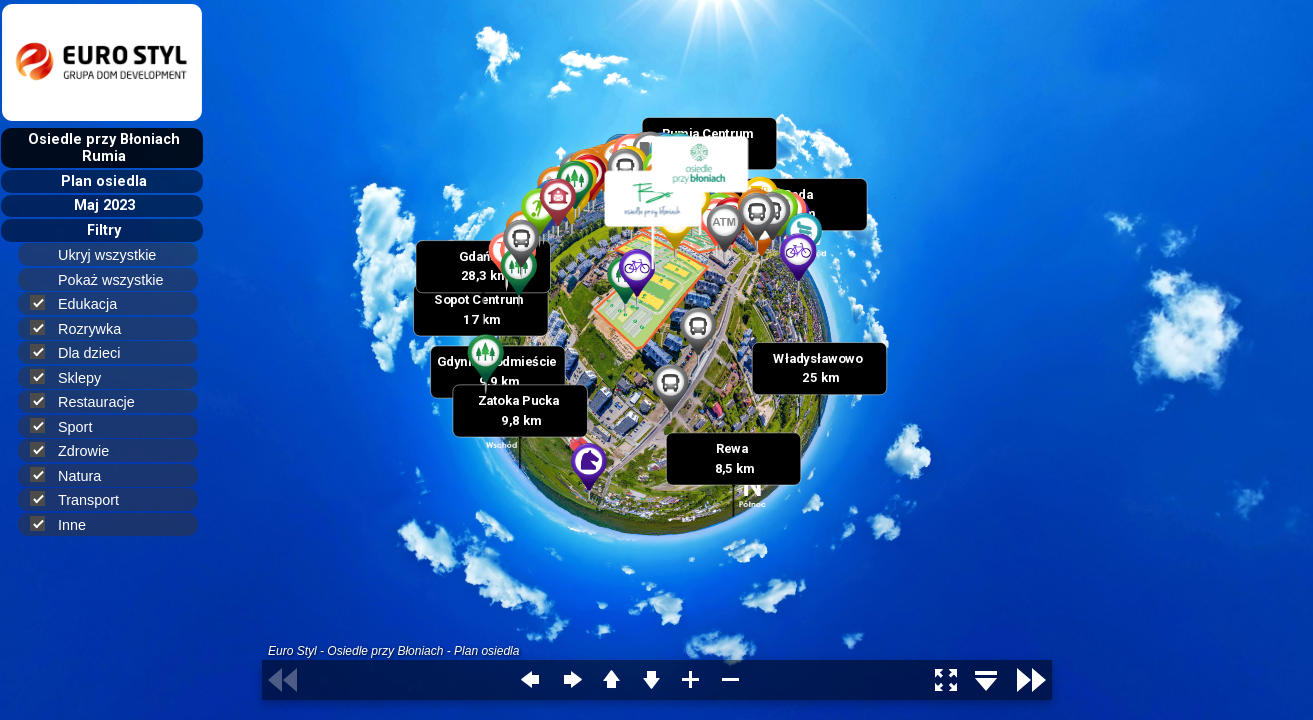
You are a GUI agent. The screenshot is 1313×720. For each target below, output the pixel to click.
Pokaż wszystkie (119, 280)
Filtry (104, 230)
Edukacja (82, 303)
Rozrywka (84, 328)
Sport (69, 426)
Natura (74, 475)
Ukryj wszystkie (115, 255)
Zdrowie (78, 450)
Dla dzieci (83, 352)
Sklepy (74, 377)
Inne (66, 524)
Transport (83, 499)
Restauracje (91, 401)
